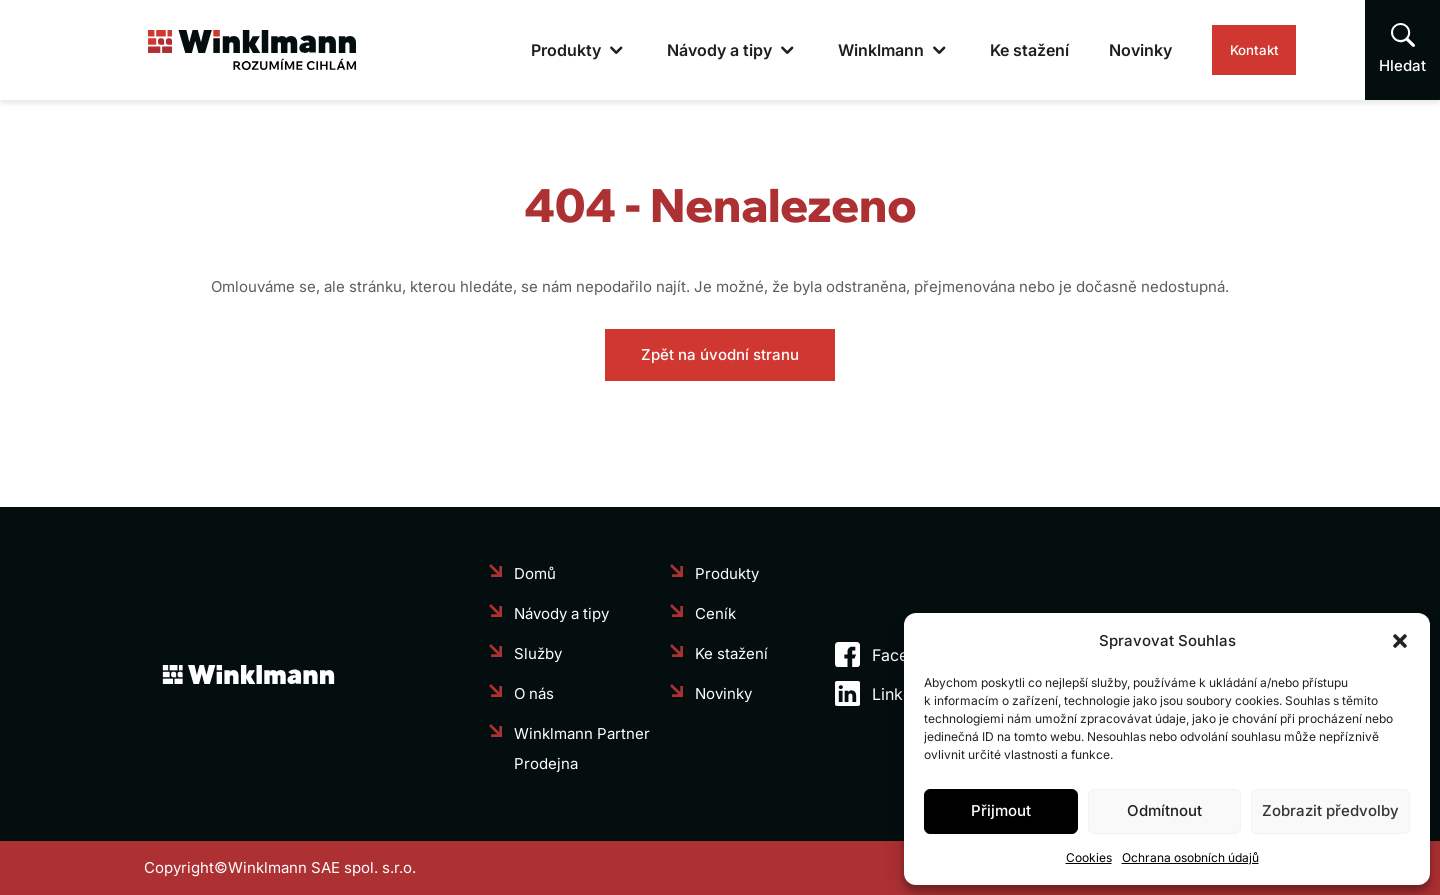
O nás (534, 693)
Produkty (520, 50)
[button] (1400, 641)
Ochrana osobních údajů (1190, 857)
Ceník (715, 613)
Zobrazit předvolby (1330, 810)
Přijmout (1001, 810)
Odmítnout (1164, 810)
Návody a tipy (673, 50)
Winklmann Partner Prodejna (582, 748)
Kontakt (1231, 50)
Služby (538, 653)
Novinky (1094, 50)
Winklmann (835, 50)
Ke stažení (983, 50)
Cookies (1089, 857)
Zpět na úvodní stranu (720, 354)
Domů (535, 573)
